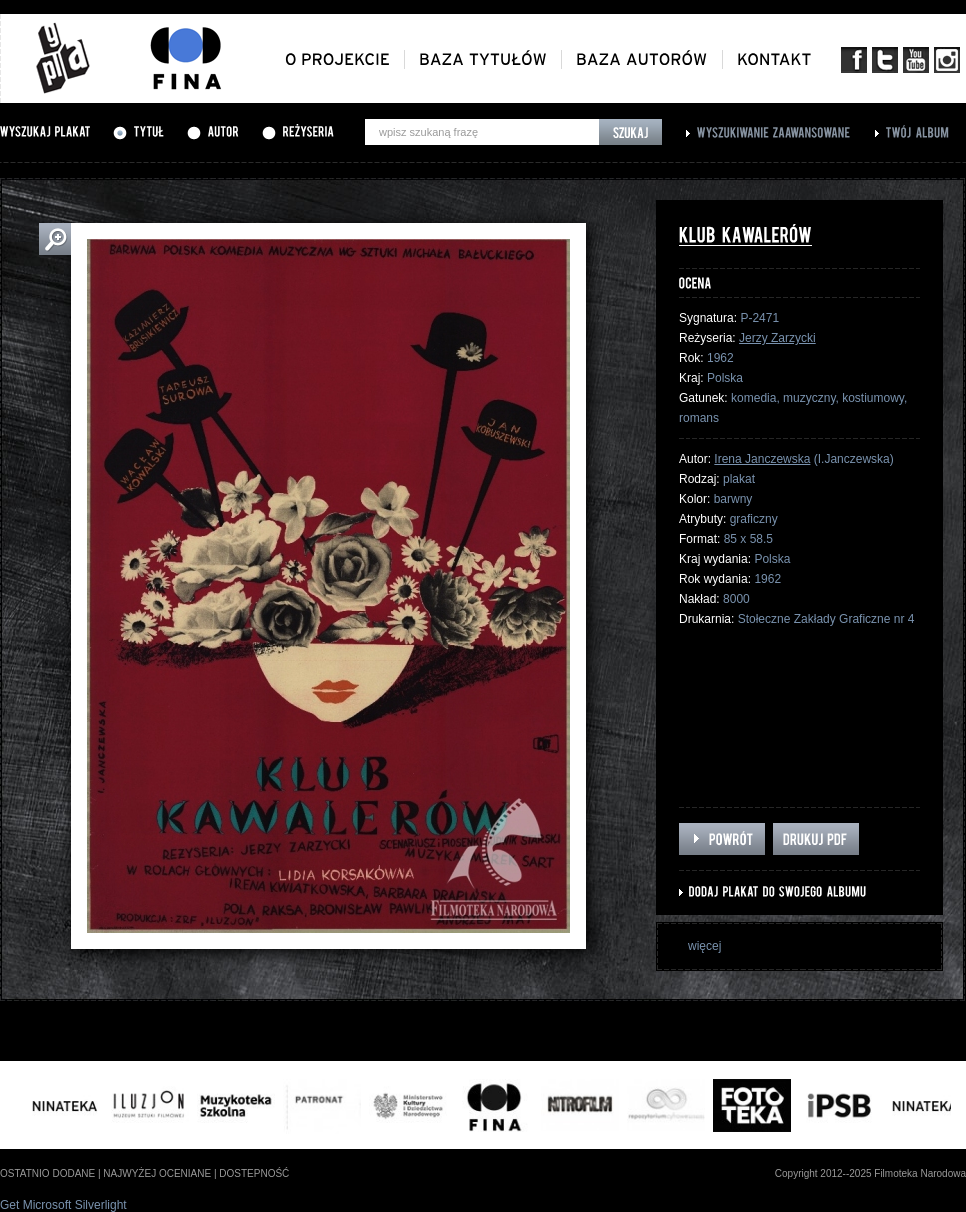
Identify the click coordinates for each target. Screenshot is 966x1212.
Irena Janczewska (762, 459)
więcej (704, 946)
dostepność (254, 1173)
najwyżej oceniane (157, 1173)
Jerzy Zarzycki (777, 338)
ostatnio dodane (47, 1173)
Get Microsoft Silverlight (63, 1205)
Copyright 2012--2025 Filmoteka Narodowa (870, 1173)
